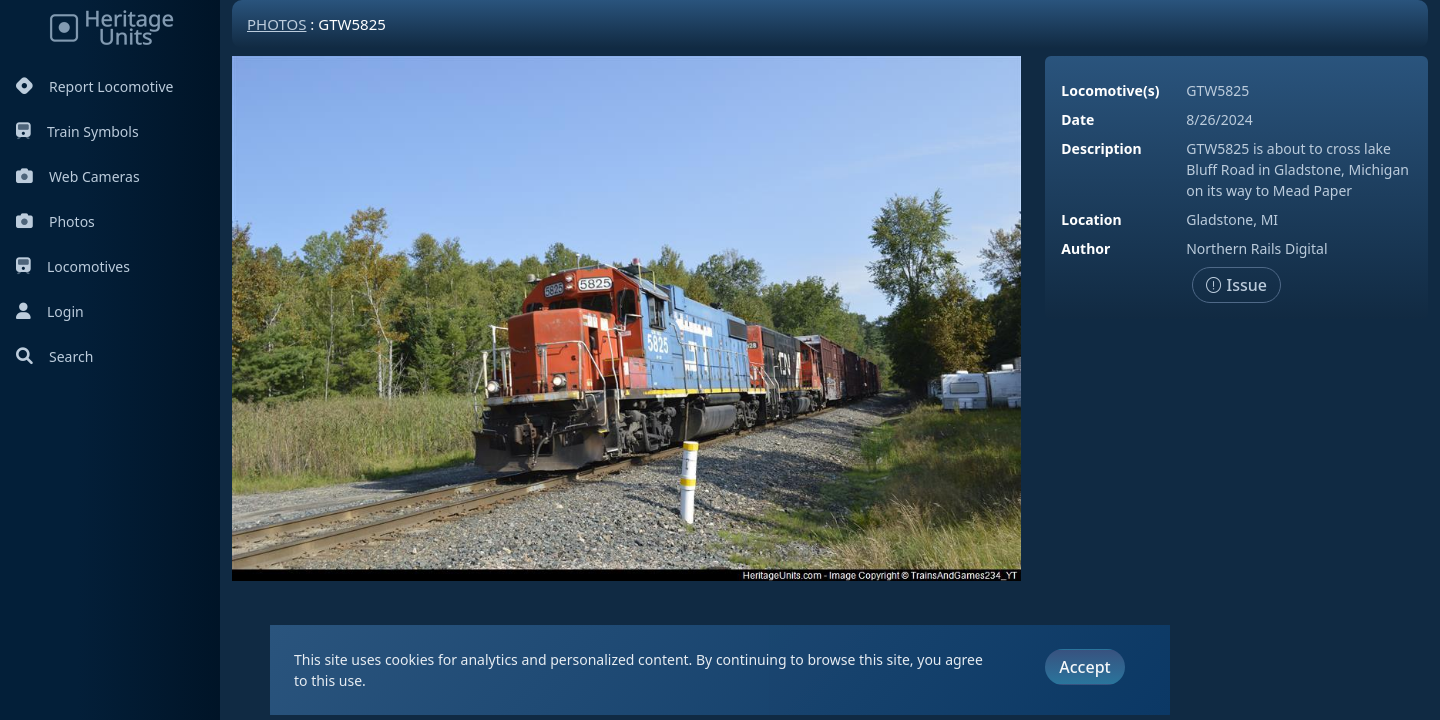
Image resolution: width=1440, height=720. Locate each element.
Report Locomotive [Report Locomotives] (94, 86)
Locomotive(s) (1110, 90)
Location (1091, 219)
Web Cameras (78, 176)
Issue (1236, 285)
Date (1077, 119)
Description (1101, 148)
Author (1085, 248)
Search (54, 356)
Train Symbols (77, 131)
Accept (1084, 667)
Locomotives (73, 266)
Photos (55, 221)
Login (50, 311)
